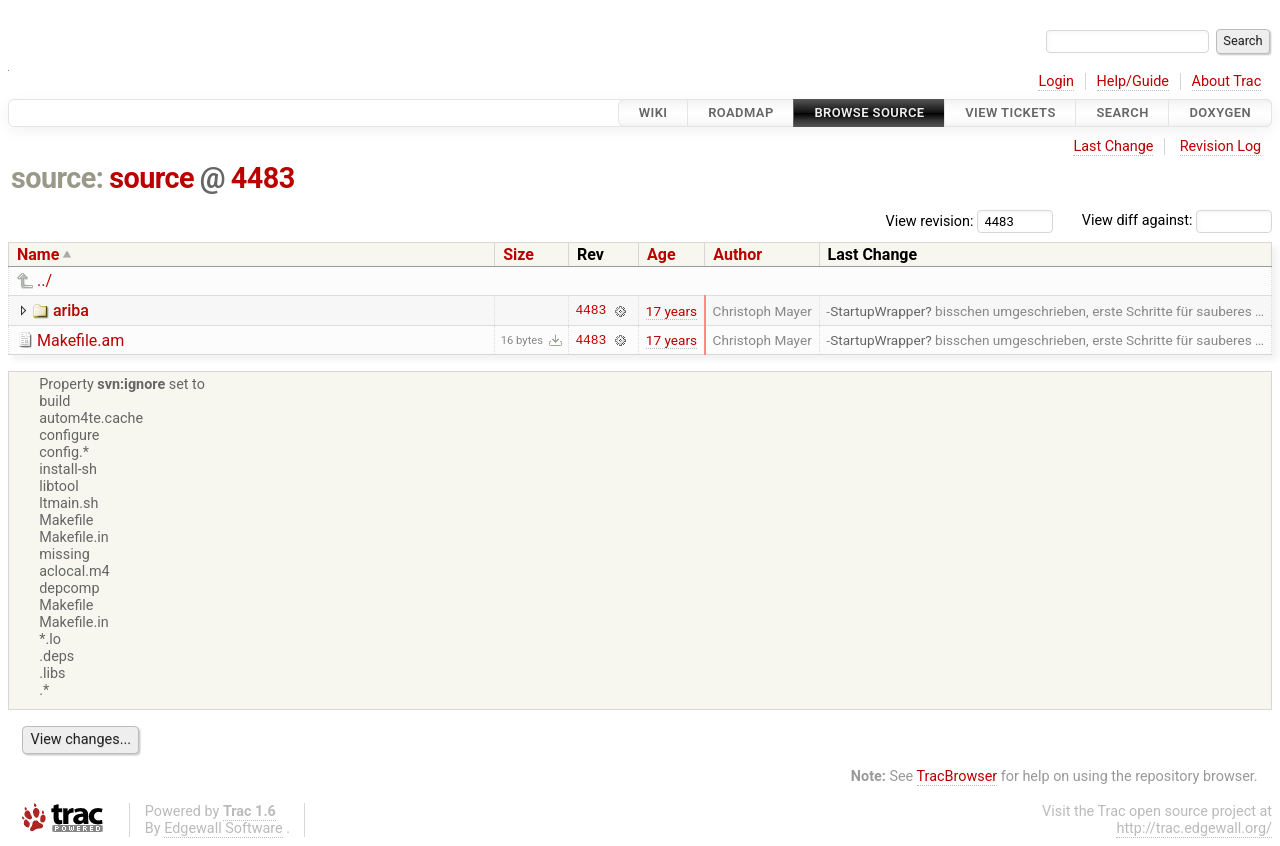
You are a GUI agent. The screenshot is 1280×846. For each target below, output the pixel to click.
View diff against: (1177, 220)
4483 (263, 178)
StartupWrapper (877, 311)
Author (737, 254)
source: (57, 178)
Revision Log (1221, 146)
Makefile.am (80, 340)
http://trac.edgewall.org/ (1194, 828)
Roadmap (741, 112)
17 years (671, 311)
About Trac (1227, 81)
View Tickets (1010, 112)
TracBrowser (957, 776)
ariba (71, 310)
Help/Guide (1133, 81)
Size (518, 254)
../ (44, 280)
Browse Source (869, 112)
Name (38, 254)
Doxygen (1220, 112)
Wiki (653, 112)
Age (661, 254)
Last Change (1113, 146)
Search (1122, 112)
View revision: (930, 220)
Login (1056, 81)
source (151, 178)
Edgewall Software (223, 828)
